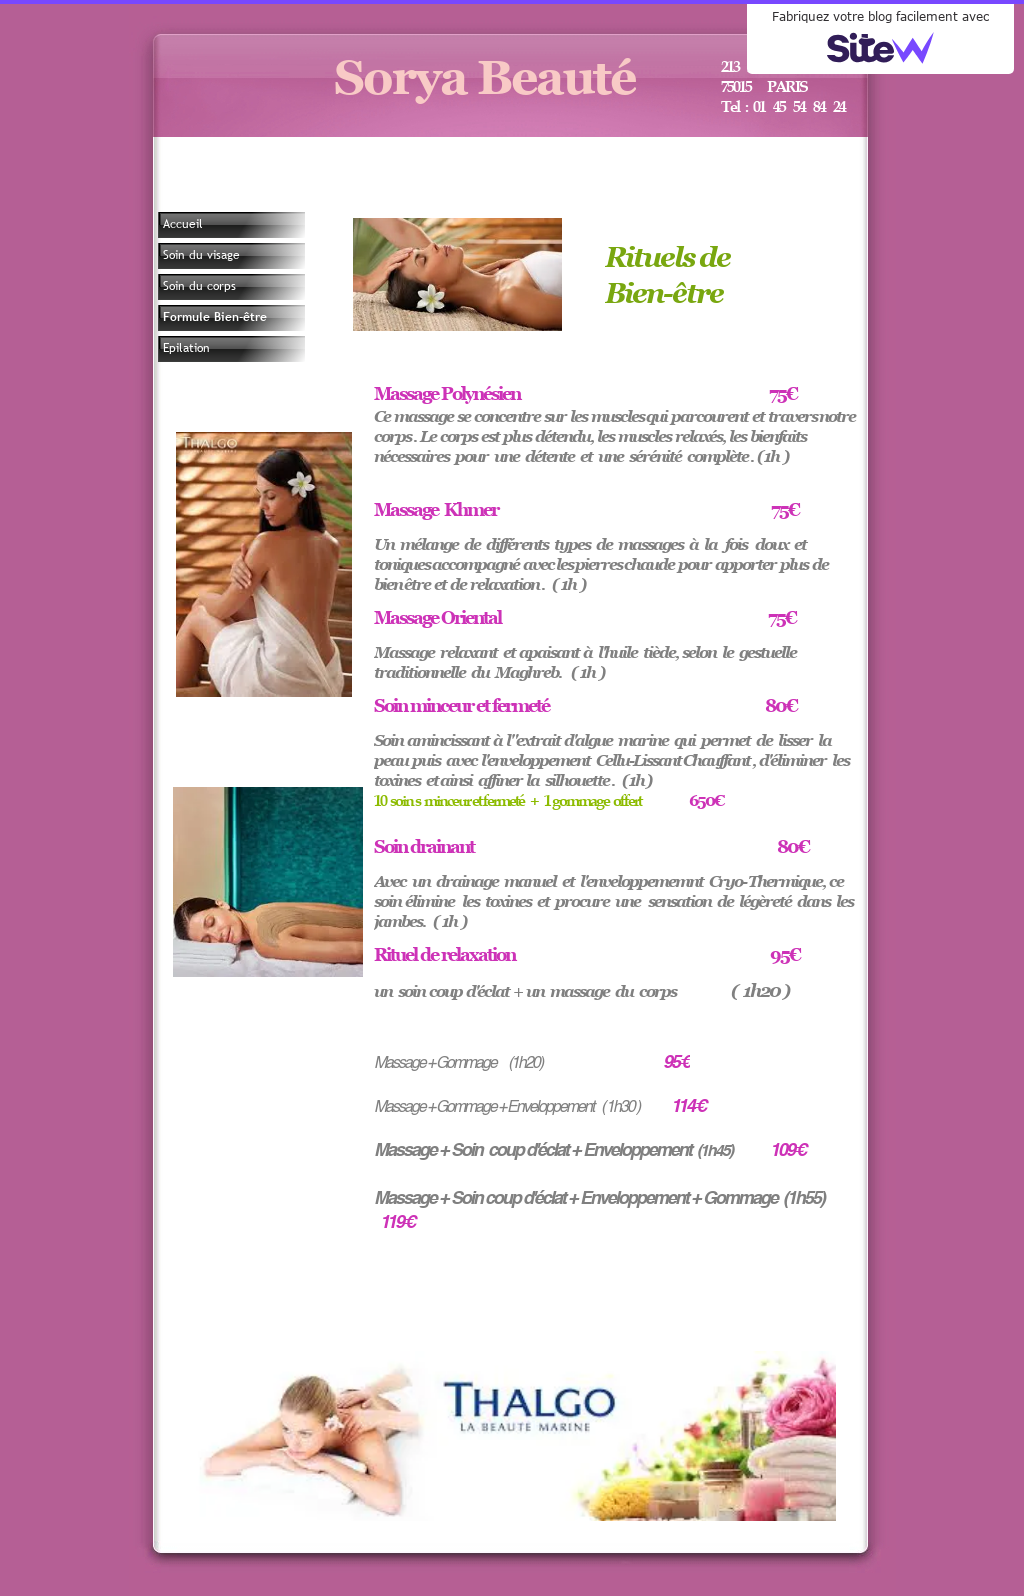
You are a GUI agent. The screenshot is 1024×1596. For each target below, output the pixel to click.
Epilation (186, 348)
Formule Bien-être (215, 317)
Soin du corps (199, 286)
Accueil (183, 224)
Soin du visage (201, 255)
